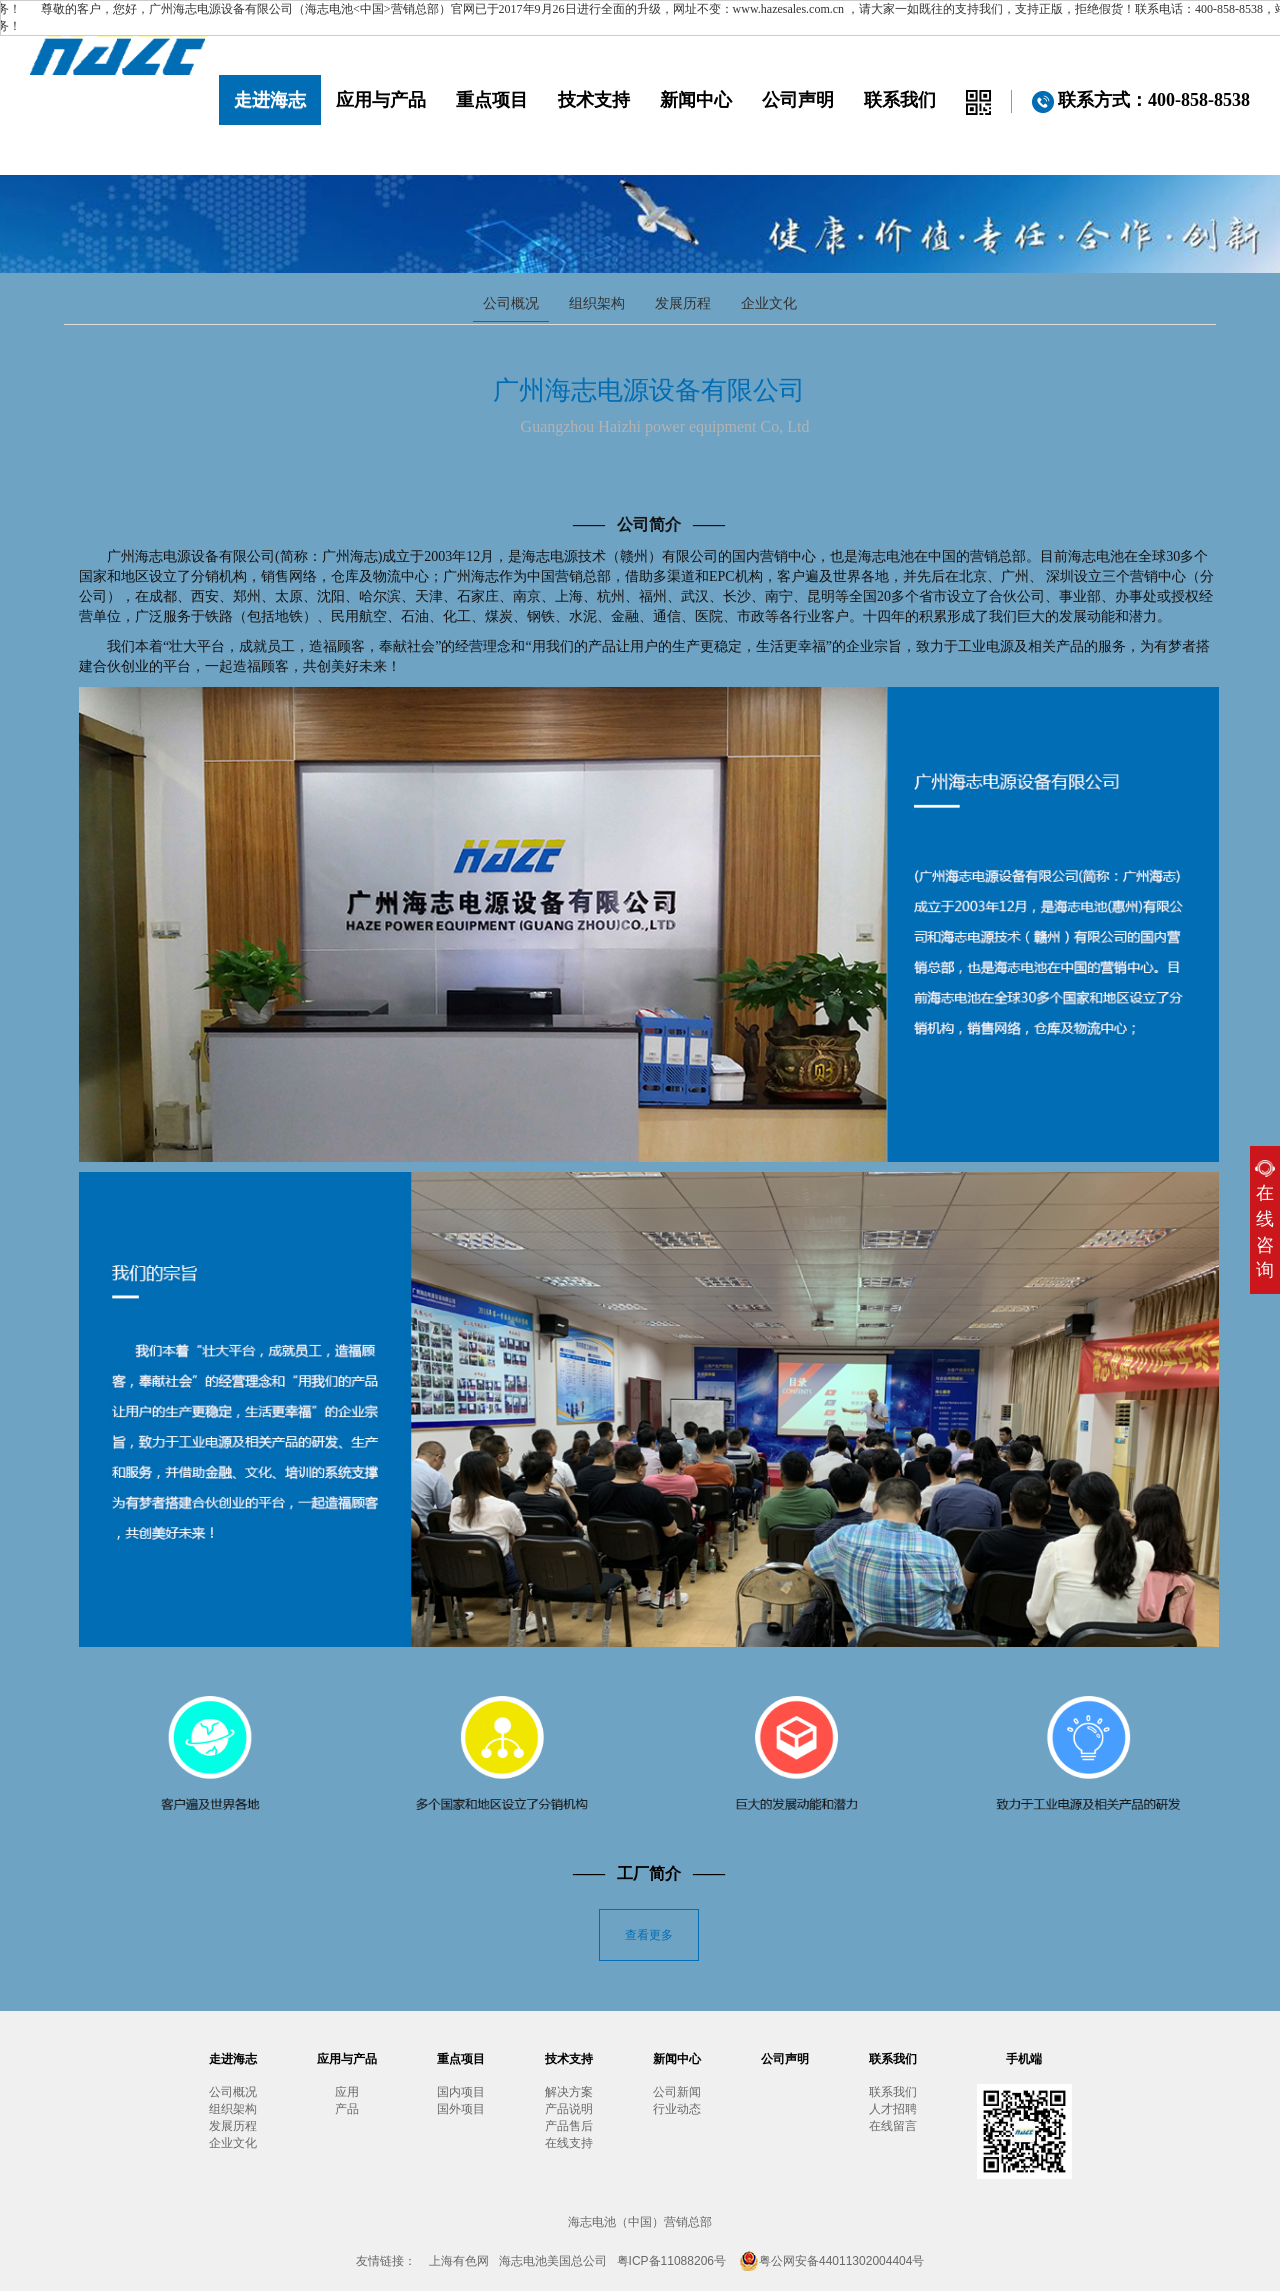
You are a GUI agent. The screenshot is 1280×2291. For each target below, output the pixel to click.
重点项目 (492, 100)
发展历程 (683, 303)
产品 (347, 2109)
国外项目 (461, 2109)
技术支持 (594, 100)
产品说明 (569, 2109)
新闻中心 (696, 100)
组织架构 (597, 303)
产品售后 (569, 2126)
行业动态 (677, 2109)
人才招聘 (893, 2109)
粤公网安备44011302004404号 (831, 2261)
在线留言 (893, 2126)
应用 (347, 2092)
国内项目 (461, 2092)
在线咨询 (1265, 1220)
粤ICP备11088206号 (671, 2261)
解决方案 (569, 2092)
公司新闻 (677, 2092)
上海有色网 (459, 2261)
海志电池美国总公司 (553, 2261)
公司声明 (798, 100)
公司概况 (511, 303)
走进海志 (270, 100)
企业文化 (769, 303)
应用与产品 (381, 100)
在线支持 (569, 2143)
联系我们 (900, 100)
